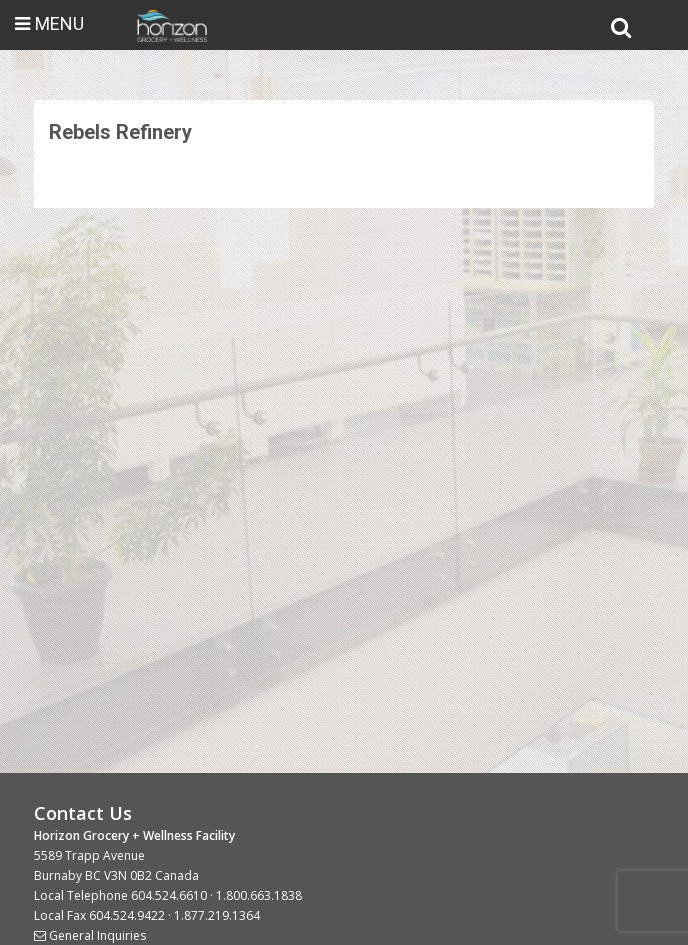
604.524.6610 (169, 895)
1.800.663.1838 (259, 895)
